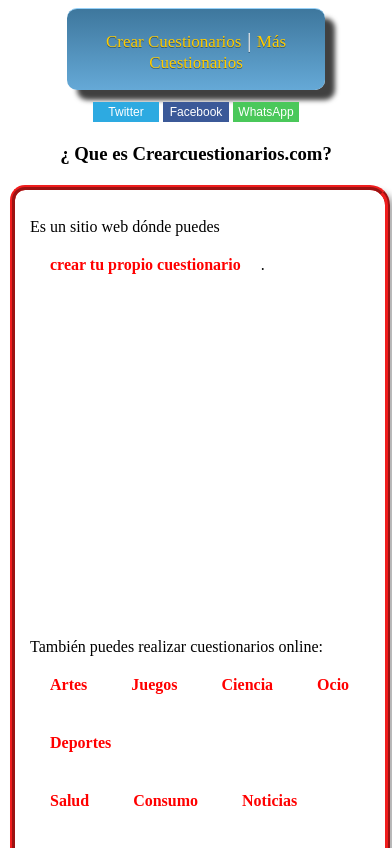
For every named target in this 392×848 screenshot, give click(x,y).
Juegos (154, 684)
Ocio (333, 684)
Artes (68, 684)
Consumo (165, 800)
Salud (69, 800)
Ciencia (248, 684)
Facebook (196, 112)
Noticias (269, 800)
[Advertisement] (187, 459)
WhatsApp (265, 112)
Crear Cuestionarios (174, 41)
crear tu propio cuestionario (145, 264)
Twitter (125, 112)
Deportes (80, 742)
